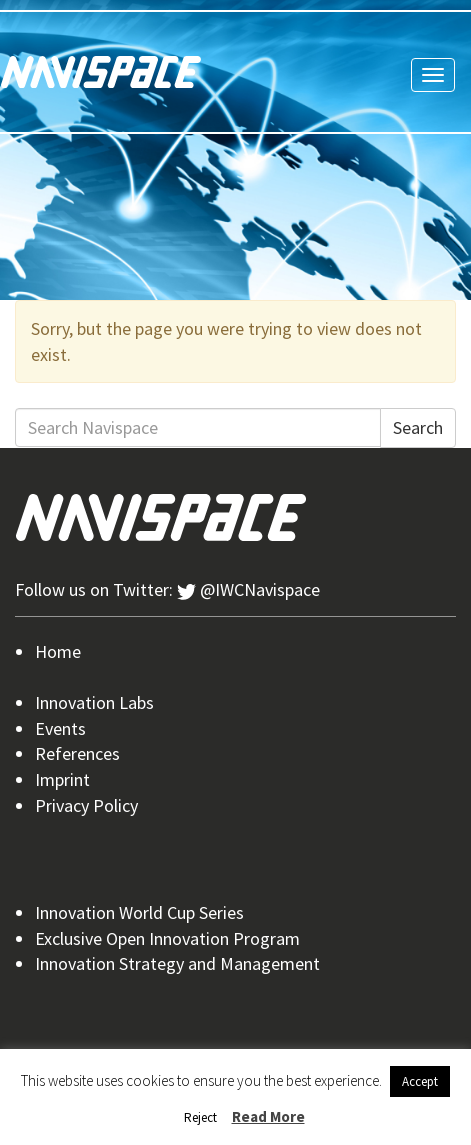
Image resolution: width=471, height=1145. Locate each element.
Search (418, 427)
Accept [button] (420, 1081)
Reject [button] (200, 1117)
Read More (268, 1116)
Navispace (101, 72)
